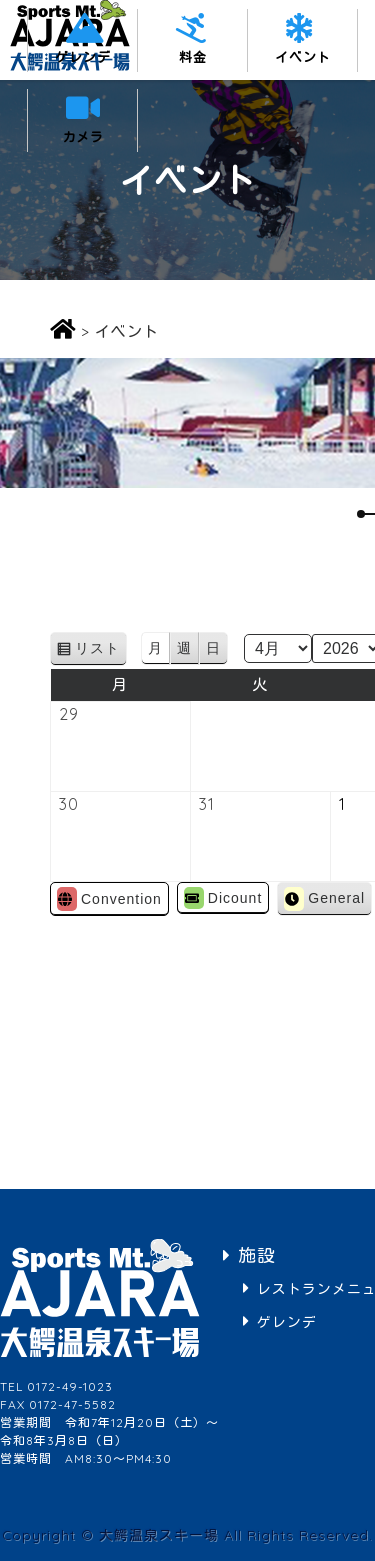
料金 (193, 57)
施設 (257, 1255)
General (324, 899)
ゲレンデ (83, 57)
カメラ (83, 137)
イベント (303, 57)
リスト (101, 651)
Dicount (223, 898)
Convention (109, 899)
